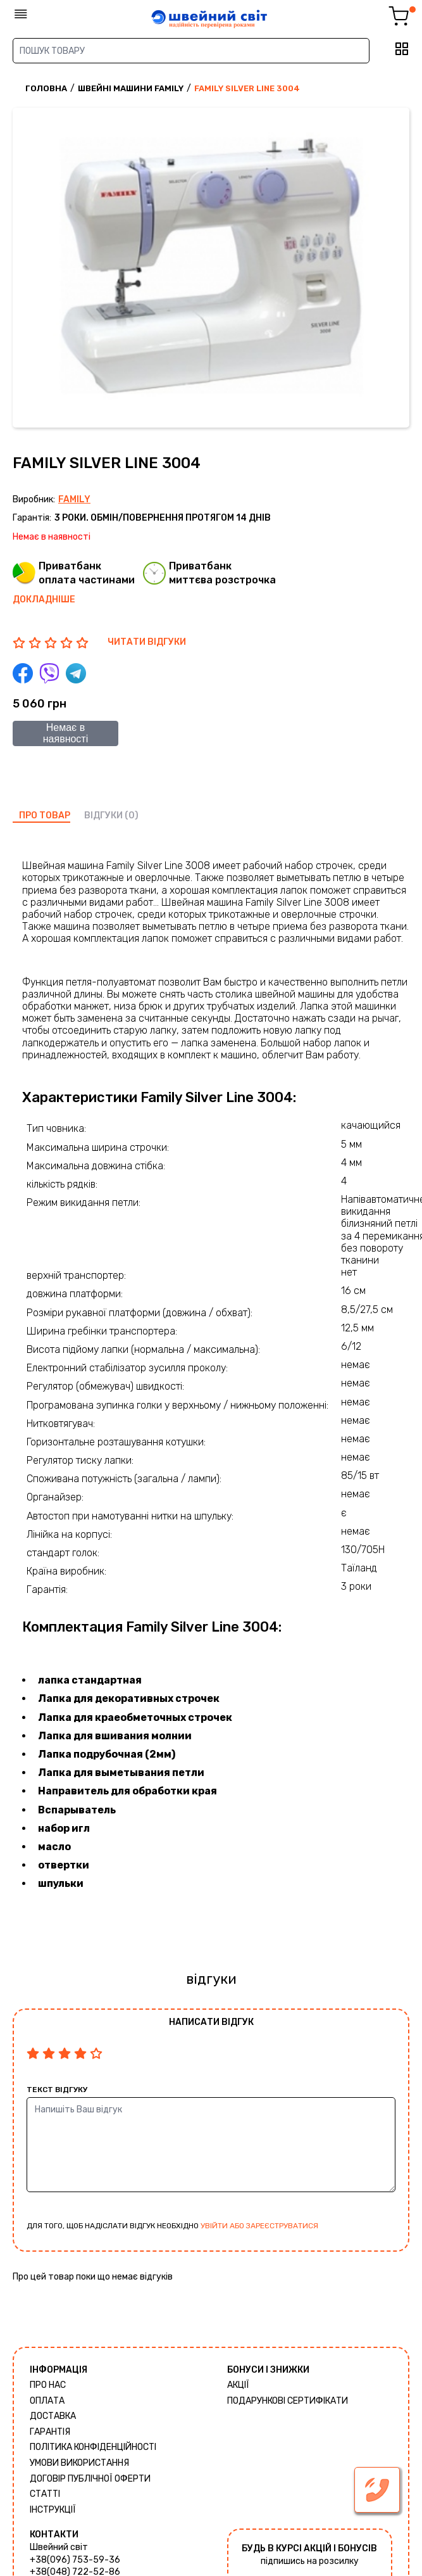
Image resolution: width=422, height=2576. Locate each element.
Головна (46, 88)
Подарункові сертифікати (287, 2400)
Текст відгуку (57, 2089)
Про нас (48, 2385)
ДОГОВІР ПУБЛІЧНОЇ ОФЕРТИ (90, 2478)
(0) (132, 815)
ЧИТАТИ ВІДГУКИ (147, 642)
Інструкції (53, 2509)
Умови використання (79, 2463)
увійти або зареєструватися (259, 2225)
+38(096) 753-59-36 (75, 2559)
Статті (45, 2494)
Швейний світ (59, 2547)
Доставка (53, 2416)
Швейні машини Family (130, 88)
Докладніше (44, 599)
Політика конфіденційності (93, 2447)
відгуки (103, 815)
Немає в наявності (66, 733)
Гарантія (50, 2432)
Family (74, 499)
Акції (238, 2385)
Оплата (47, 2400)
